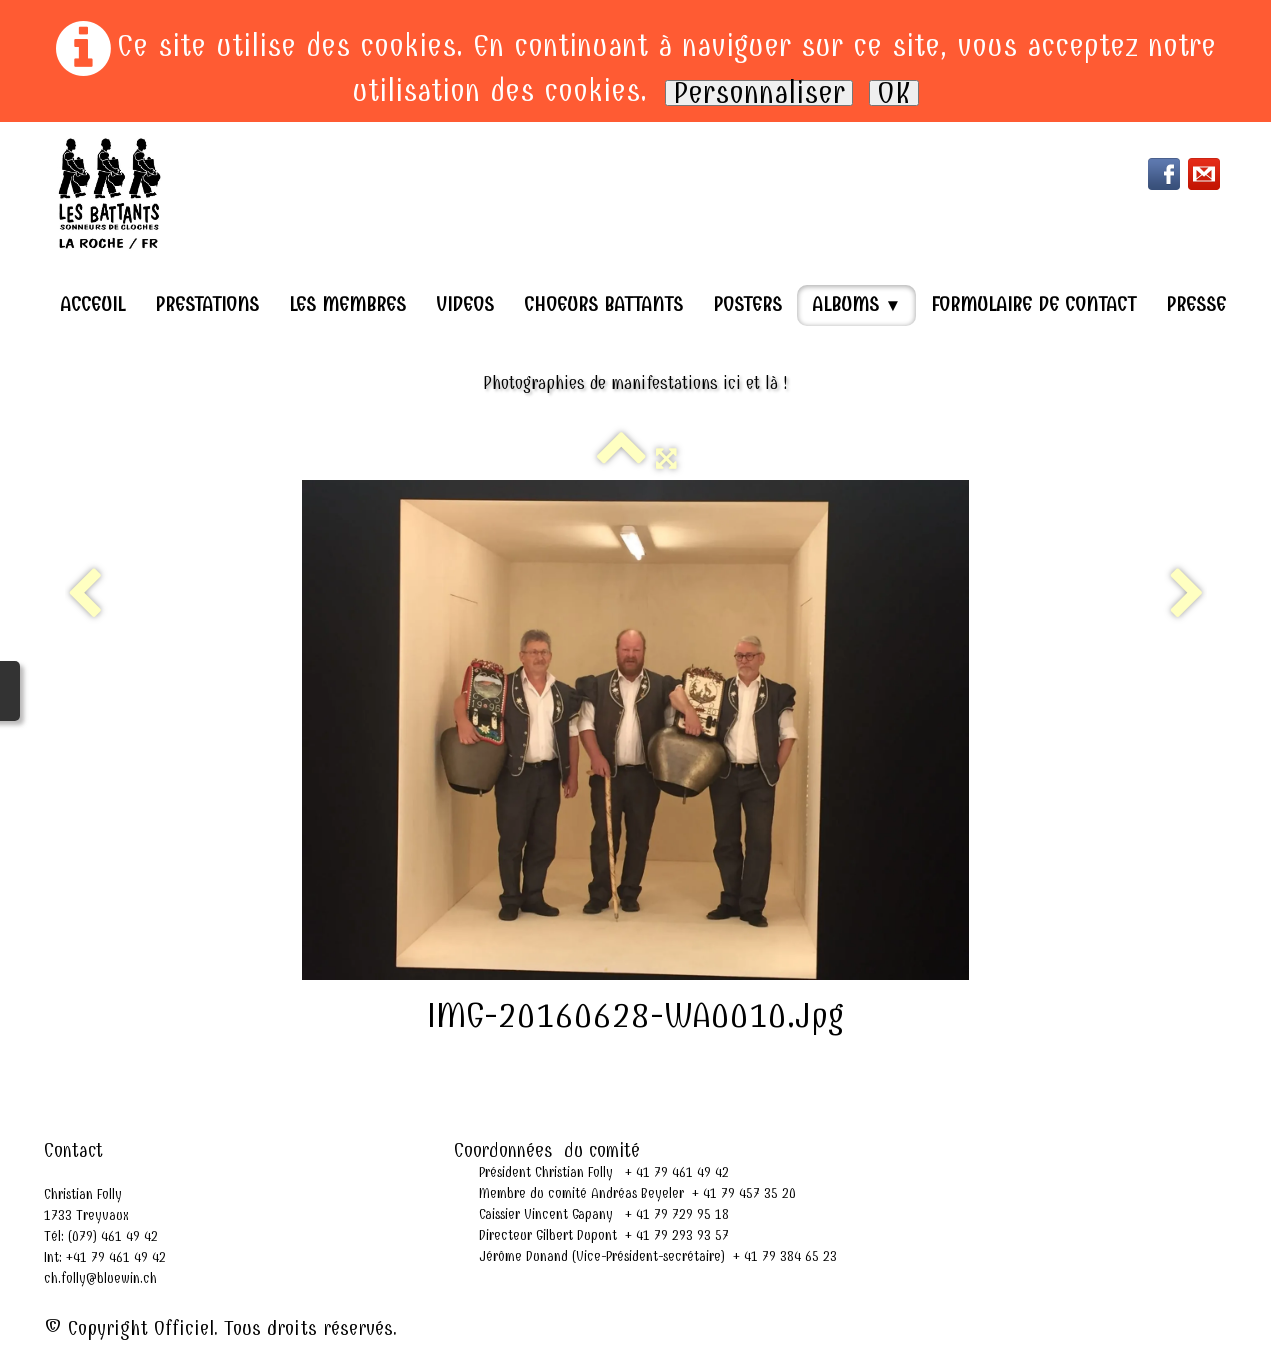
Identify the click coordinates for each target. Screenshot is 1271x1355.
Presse (1196, 304)
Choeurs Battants (603, 304)
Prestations (207, 304)
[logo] (110, 193)
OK (894, 93)
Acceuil (92, 304)
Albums (857, 304)
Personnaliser (759, 93)
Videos (465, 304)
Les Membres (347, 304)
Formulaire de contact (1033, 304)
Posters (747, 304)
